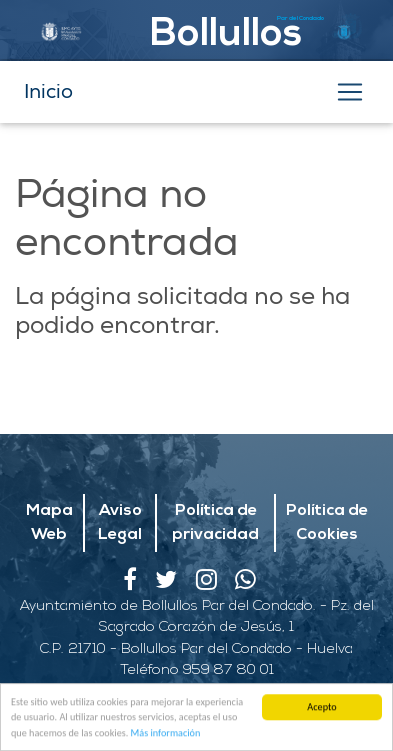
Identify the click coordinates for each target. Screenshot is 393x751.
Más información (166, 733)
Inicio (48, 91)
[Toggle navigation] (350, 92)
